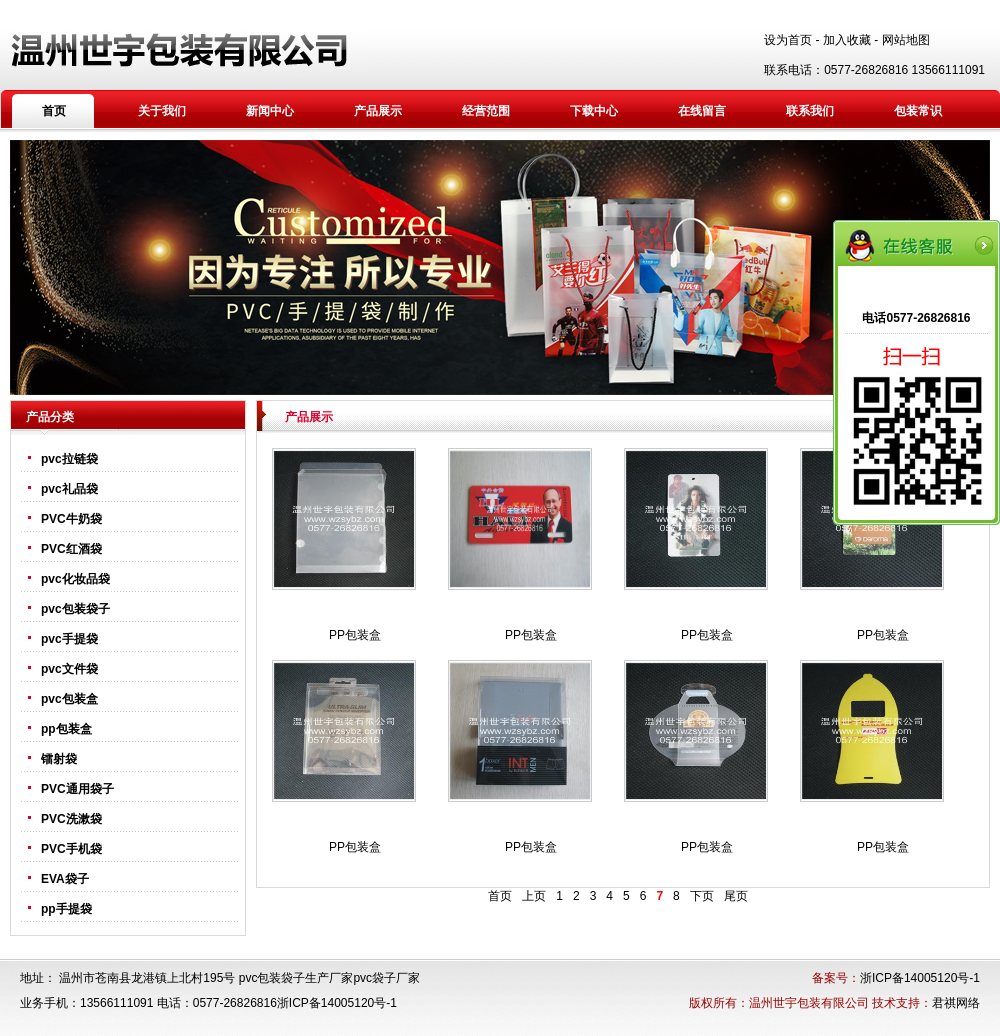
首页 (54, 111)
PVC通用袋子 (77, 789)
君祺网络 (956, 1003)
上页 (534, 896)
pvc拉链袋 (69, 459)
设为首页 (788, 40)
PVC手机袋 (71, 849)
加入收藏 (847, 40)
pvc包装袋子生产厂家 (296, 978)
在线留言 (702, 111)
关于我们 (162, 111)
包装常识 (918, 111)
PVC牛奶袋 (71, 519)
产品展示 (378, 111)
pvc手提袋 (69, 639)
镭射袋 (59, 759)
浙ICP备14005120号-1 (920, 978)
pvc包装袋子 (75, 609)
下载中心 (594, 111)
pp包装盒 (66, 729)
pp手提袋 (66, 909)
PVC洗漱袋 (71, 819)
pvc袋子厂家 (386, 978)
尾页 (736, 896)
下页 (702, 896)
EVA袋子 (65, 879)
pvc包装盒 (69, 699)
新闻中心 (270, 111)
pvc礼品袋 (69, 489)
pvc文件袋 (69, 669)
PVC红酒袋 (71, 549)
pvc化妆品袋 (75, 579)
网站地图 (906, 40)
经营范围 (486, 111)
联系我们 (810, 111)
